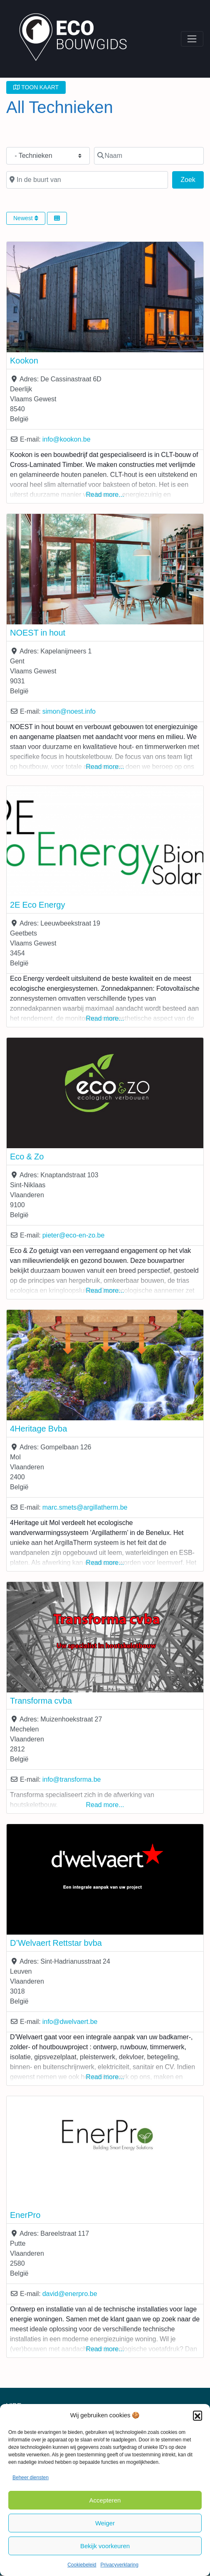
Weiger (105, 2523)
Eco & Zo (27, 1156)
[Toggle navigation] (192, 39)
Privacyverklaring (119, 2565)
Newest (25, 218)
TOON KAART (36, 87)
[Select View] (57, 218)
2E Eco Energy (37, 904)
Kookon (24, 360)
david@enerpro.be (69, 2293)
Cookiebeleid (81, 2565)
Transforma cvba (41, 1700)
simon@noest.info (69, 711)
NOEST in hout (37, 632)
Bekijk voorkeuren (105, 2545)
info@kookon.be (66, 439)
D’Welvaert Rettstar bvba (56, 1942)
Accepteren (105, 2500)
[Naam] (149, 156)
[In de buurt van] (87, 180)
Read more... (105, 494)
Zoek (192, 178)
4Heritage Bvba (38, 1428)
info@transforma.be (71, 1779)
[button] (197, 2415)
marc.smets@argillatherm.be (85, 1507)
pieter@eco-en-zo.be (73, 1235)
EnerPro (25, 2215)
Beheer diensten (30, 2477)
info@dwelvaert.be (70, 2021)
